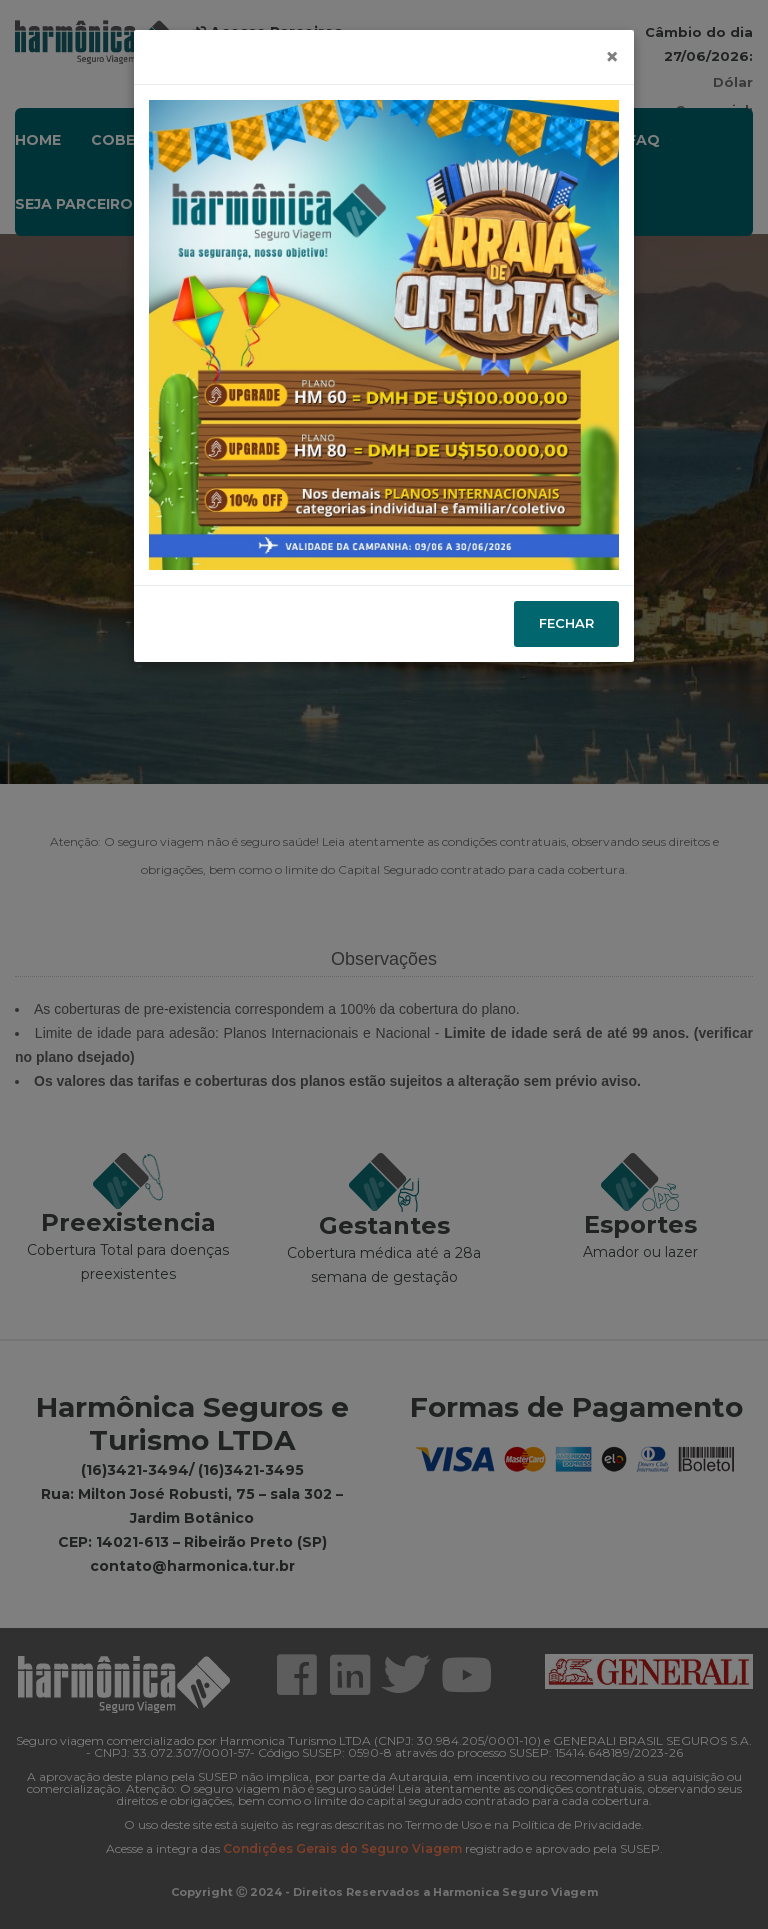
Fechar (566, 623)
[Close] (612, 57)
